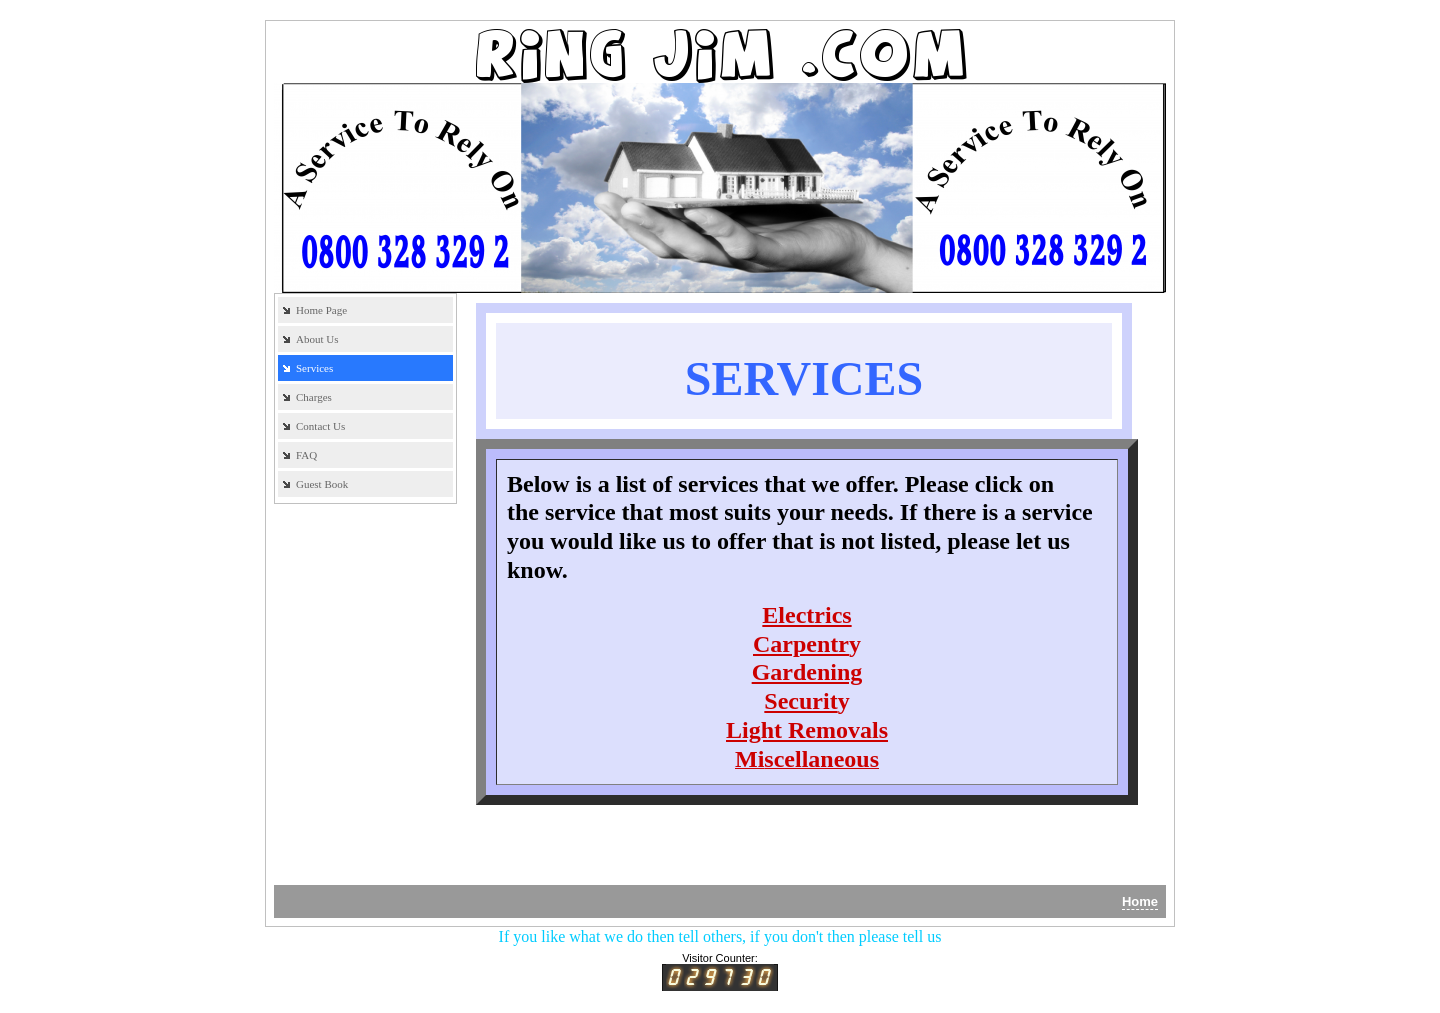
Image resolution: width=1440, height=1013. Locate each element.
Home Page (321, 310)
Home (1140, 901)
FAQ (306, 455)
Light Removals (807, 730)
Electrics (806, 615)
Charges (314, 397)
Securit (800, 701)
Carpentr (801, 644)
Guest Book (322, 484)
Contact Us (320, 426)
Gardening (807, 672)
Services (314, 368)
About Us (317, 339)
